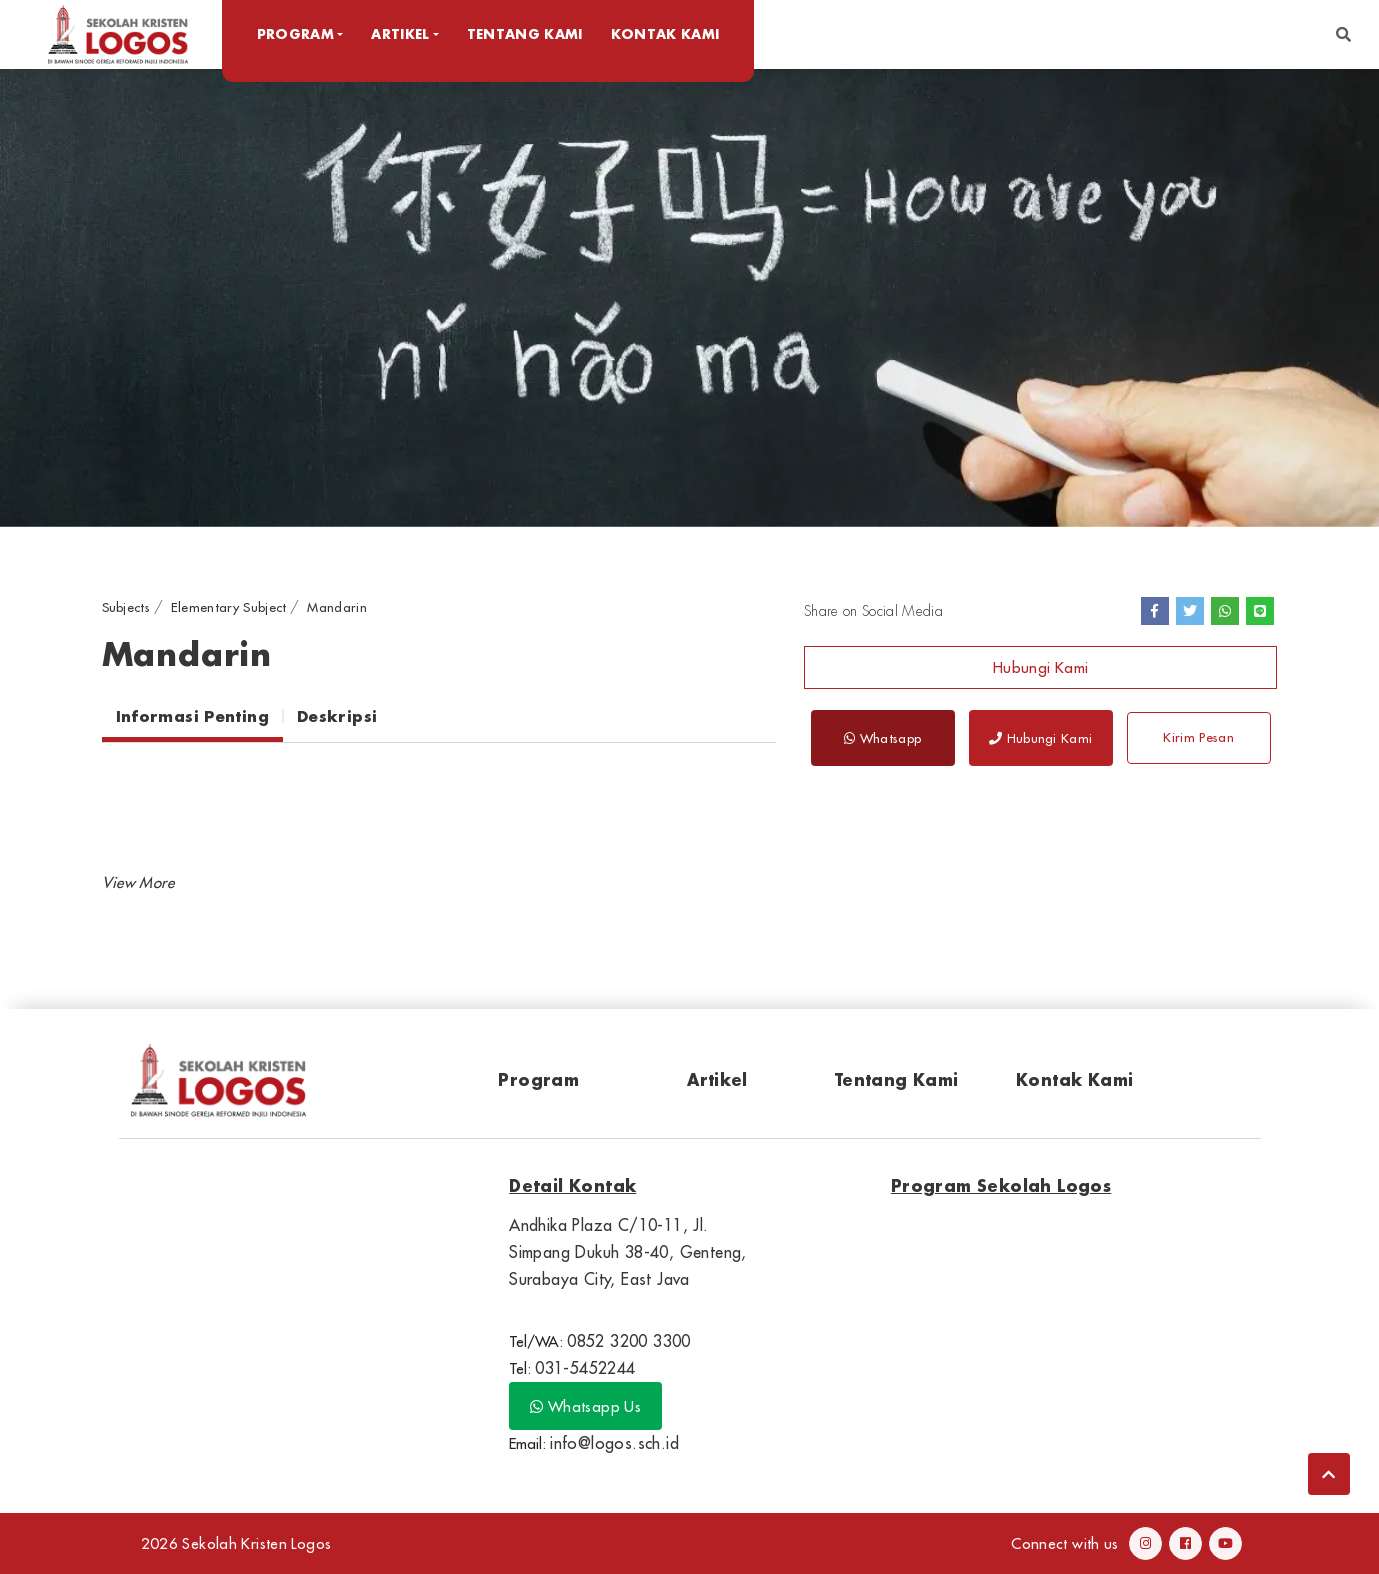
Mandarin (337, 607)
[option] (689, 297)
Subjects (126, 607)
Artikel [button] (403, 33)
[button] (1343, 34)
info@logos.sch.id (614, 1443)
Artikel (717, 1079)
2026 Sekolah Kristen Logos (236, 1543)
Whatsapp (882, 738)
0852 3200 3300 (629, 1341)
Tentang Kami (527, 33)
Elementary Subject (229, 607)
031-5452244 (585, 1368)
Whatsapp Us (585, 1406)
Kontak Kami (667, 33)
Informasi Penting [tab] (192, 716)
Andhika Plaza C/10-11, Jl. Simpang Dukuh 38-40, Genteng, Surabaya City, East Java (628, 1252)
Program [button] (297, 33)
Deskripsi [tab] (337, 716)
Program (538, 1079)
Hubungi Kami (1041, 667)
